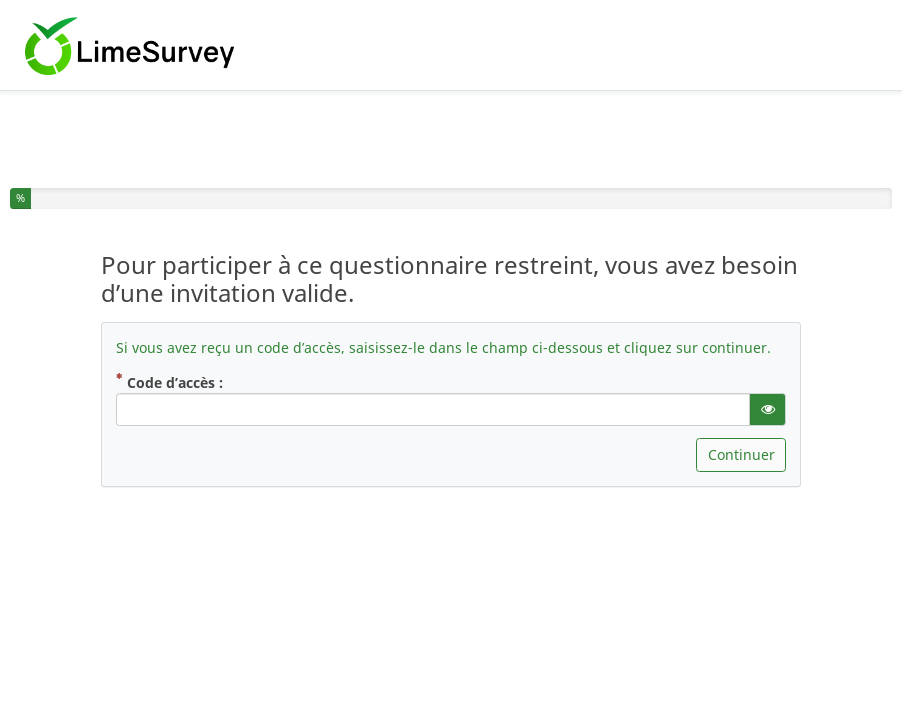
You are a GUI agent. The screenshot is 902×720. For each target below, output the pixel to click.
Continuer (741, 454)
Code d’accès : (200, 382)
